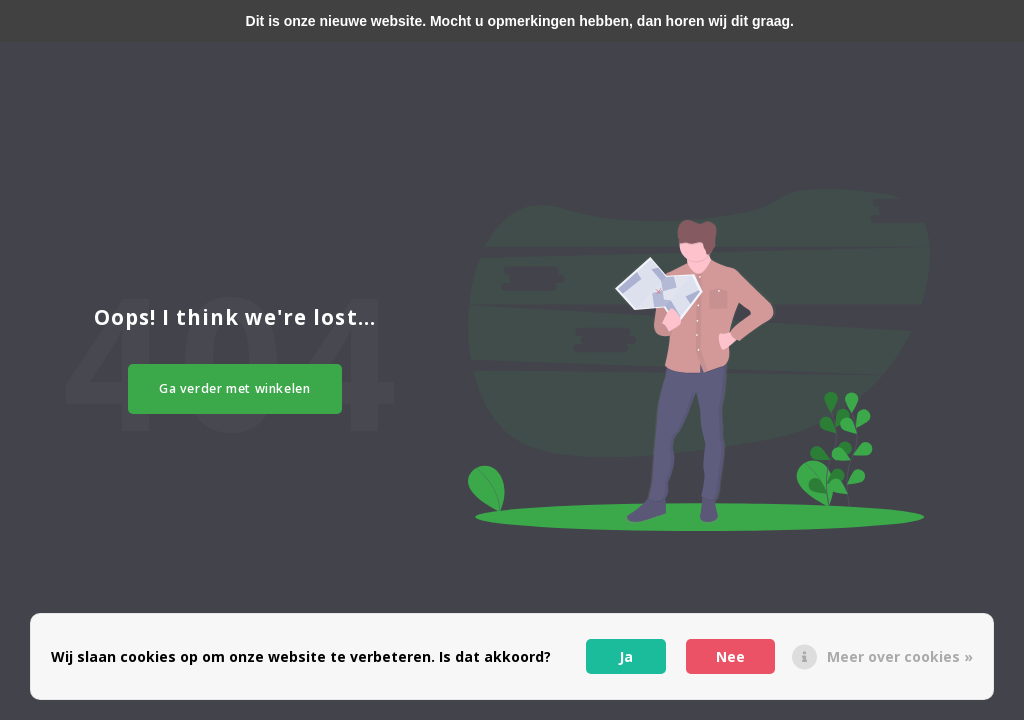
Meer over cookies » (900, 656)
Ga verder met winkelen (235, 388)
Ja (626, 656)
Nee (730, 656)
